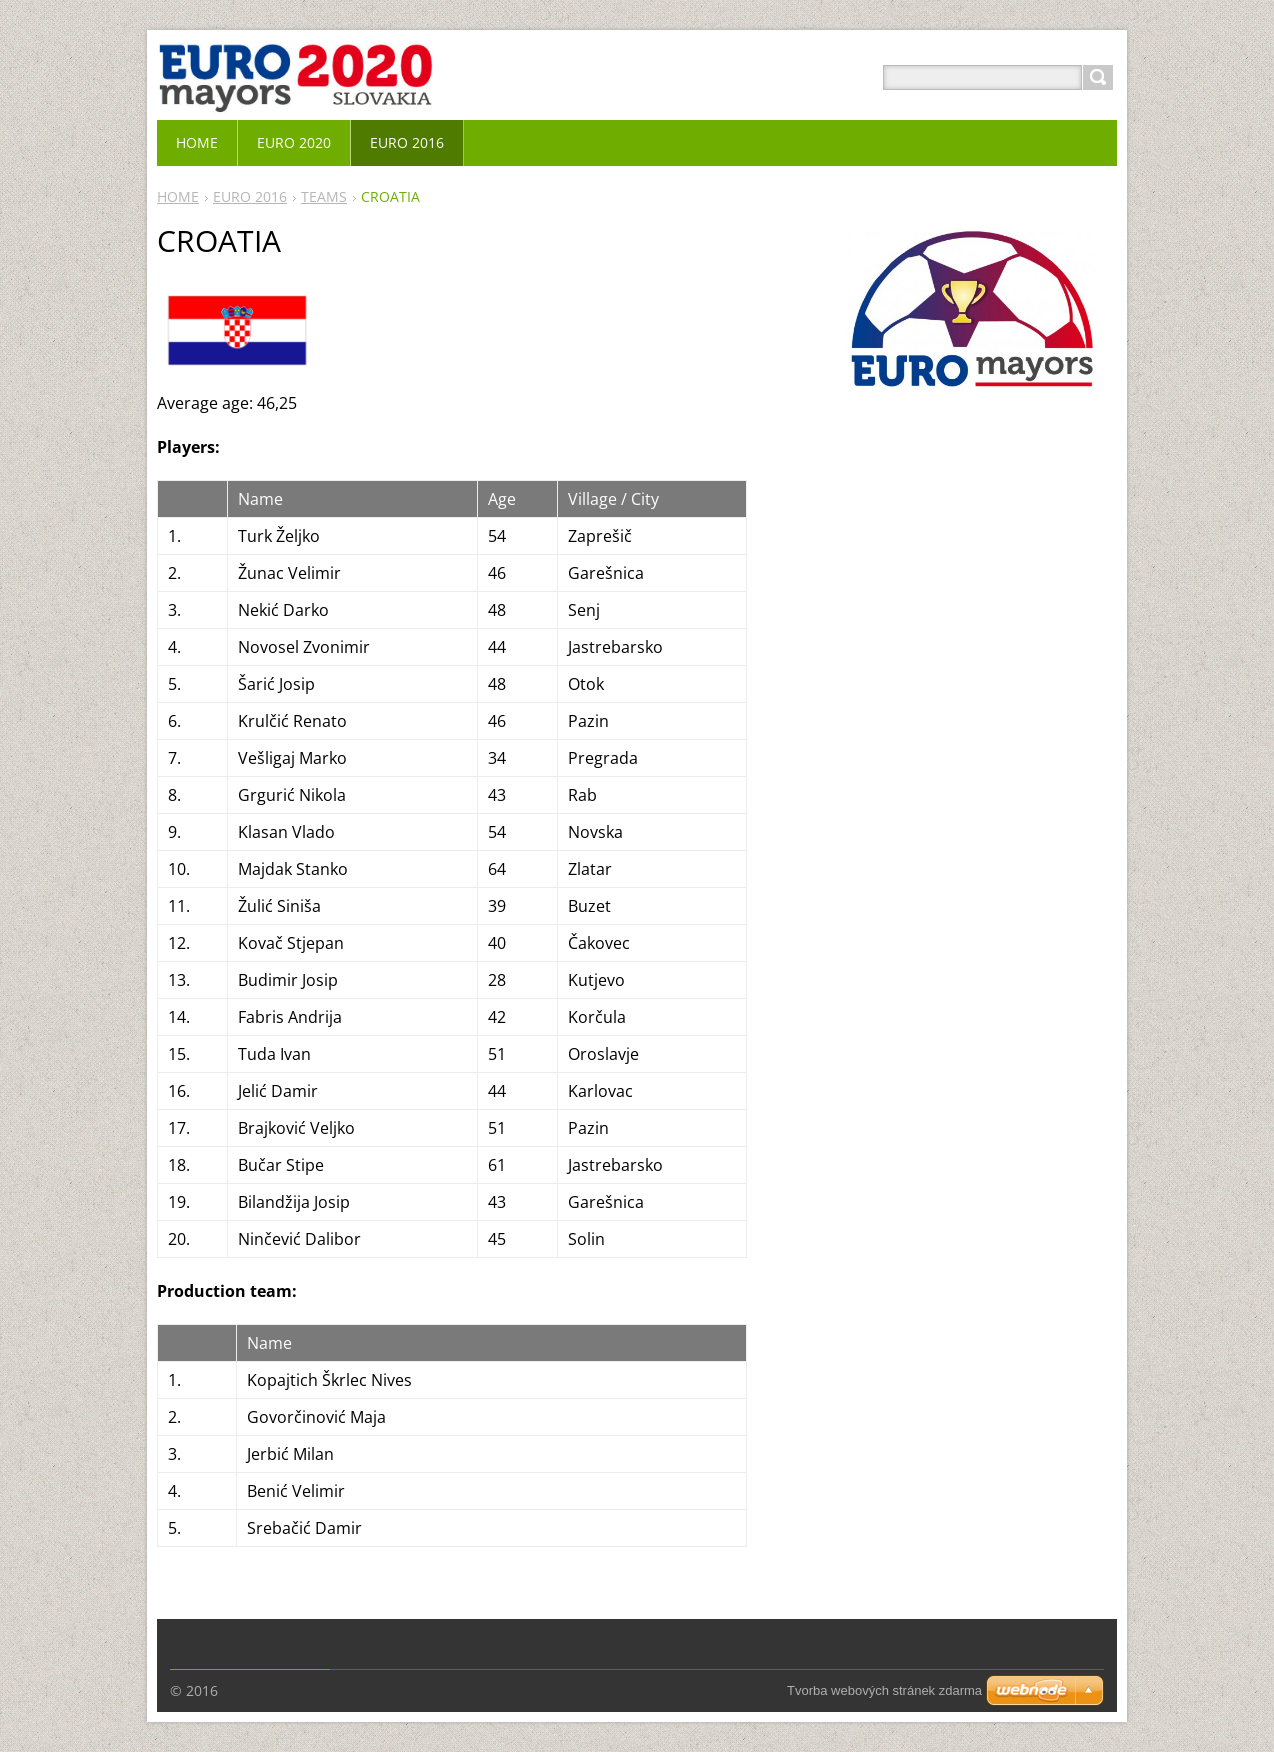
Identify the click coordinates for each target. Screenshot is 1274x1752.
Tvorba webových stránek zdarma (884, 1690)
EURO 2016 (250, 196)
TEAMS (324, 196)
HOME (178, 196)
